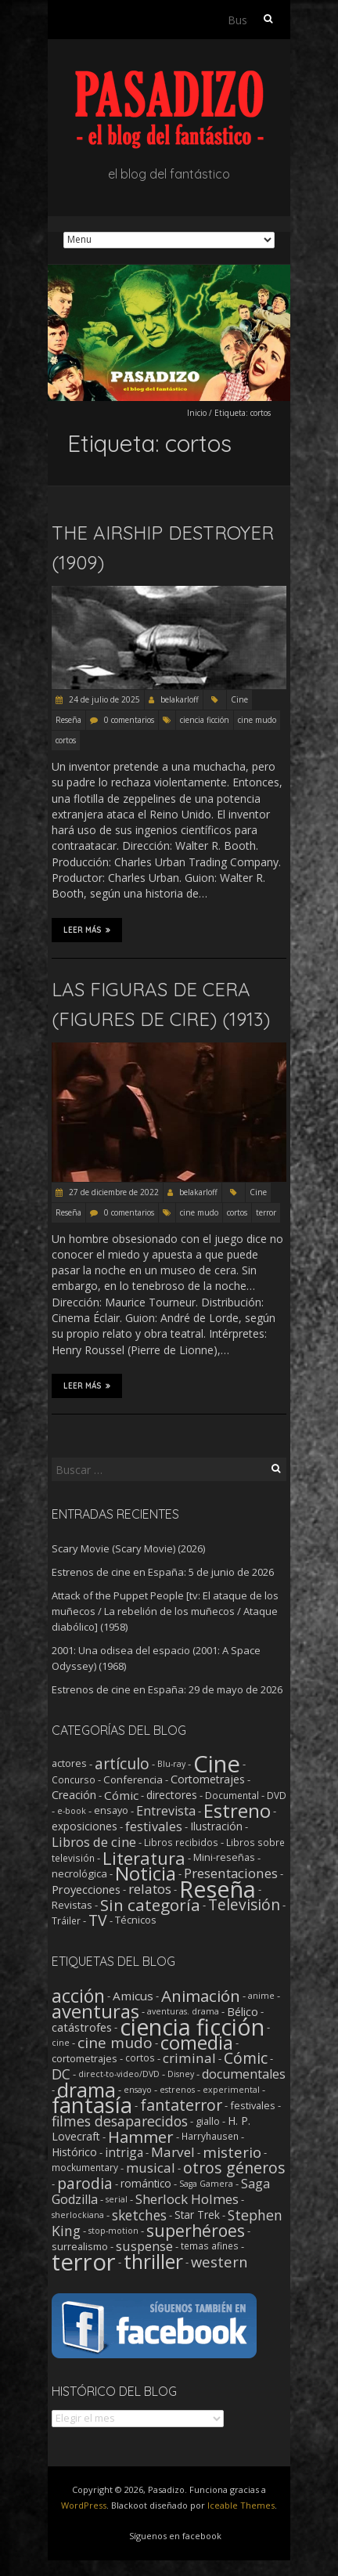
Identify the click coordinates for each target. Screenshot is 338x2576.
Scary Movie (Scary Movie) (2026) (128, 1548)
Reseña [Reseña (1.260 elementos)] (217, 1889)
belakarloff (179, 699)
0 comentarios (129, 719)
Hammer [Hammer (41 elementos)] (141, 2137)
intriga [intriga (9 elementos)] (124, 2152)
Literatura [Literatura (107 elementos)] (143, 1858)
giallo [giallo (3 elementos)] (208, 2121)
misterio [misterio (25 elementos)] (232, 2152)
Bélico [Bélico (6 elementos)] (242, 2011)
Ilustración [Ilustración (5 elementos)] (216, 1826)
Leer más (86, 930)
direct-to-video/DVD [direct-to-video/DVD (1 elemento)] (119, 2073)
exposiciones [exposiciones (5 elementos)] (84, 1826)
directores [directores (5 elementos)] (171, 1794)
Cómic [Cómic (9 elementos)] (121, 1795)
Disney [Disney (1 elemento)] (180, 2073)
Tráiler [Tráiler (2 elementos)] (66, 1920)
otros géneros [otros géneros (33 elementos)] (234, 2167)
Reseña (68, 719)
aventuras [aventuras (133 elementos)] (95, 2011)
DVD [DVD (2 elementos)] (276, 1795)
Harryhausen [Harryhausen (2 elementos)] (210, 2136)
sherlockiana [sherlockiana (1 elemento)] (78, 2214)
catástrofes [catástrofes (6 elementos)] (82, 2027)
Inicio (197, 412)
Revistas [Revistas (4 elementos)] (72, 1905)
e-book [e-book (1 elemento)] (71, 1810)
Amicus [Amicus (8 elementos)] (133, 1995)
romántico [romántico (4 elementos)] (145, 2184)
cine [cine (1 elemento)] (61, 2042)
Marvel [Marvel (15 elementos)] (173, 2152)
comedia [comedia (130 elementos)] (196, 2042)
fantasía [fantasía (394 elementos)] (92, 2104)
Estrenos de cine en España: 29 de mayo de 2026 (167, 1689)
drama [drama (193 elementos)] (86, 2089)
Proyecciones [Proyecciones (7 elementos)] (86, 1889)
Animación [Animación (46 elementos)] (200, 1996)
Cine (239, 699)
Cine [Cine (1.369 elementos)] (216, 1763)
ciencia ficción (204, 719)
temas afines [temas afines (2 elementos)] (210, 2246)
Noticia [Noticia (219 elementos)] (145, 1873)
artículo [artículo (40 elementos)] (122, 1763)
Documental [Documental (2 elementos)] (232, 1795)
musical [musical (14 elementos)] (150, 2168)
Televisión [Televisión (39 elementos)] (244, 1904)
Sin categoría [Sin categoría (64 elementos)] (150, 1905)
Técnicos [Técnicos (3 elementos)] (135, 1920)
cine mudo (257, 719)
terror (266, 1212)
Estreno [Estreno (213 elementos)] (237, 1810)
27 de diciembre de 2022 (113, 1192)
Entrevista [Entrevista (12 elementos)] (166, 1810)
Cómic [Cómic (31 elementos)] (246, 2057)
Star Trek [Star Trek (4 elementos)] (197, 2215)
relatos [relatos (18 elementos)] (149, 1889)
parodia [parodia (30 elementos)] (85, 2183)
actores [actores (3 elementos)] (69, 1763)
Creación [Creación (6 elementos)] (74, 1794)
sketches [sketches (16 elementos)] (139, 2215)
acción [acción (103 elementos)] (78, 1995)
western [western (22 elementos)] (219, 2261)
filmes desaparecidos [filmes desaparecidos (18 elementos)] (120, 2121)
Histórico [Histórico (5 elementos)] (74, 2151)
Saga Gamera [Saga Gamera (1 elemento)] (206, 2183)
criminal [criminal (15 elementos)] (189, 2058)
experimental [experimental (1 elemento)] (231, 2089)
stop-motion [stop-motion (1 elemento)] (113, 2230)
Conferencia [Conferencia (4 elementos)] (133, 1779)
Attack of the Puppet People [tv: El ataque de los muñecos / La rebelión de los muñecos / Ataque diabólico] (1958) (165, 1611)
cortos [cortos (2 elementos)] (140, 2058)
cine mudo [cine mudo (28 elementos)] (115, 2042)
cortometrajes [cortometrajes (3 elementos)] (84, 2058)
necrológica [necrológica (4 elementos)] (79, 1873)
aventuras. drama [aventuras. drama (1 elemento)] (183, 2011)
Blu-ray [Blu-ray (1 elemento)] (171, 1763)
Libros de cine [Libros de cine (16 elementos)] (94, 1842)
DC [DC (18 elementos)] (61, 2074)
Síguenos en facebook (175, 2536)
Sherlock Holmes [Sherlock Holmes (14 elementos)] (187, 2199)
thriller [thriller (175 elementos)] (153, 2261)
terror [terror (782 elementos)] (84, 2262)
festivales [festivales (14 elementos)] (153, 1826)
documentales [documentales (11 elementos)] (244, 2074)
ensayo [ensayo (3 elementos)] (111, 1810)
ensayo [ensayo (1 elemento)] (138, 2089)
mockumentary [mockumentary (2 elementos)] (85, 2167)
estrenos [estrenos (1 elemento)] (177, 2089)
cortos (66, 740)
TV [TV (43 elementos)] (97, 1920)
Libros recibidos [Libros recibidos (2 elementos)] (181, 1842)
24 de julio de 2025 (103, 699)
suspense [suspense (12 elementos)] (144, 2246)
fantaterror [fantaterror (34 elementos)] (181, 2104)
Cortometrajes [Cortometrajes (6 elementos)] (208, 1779)
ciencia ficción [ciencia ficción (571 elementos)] (192, 2027)
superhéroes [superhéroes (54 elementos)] (195, 2231)
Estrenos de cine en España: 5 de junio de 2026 (163, 1572)
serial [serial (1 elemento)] (117, 2199)
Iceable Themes (241, 2505)
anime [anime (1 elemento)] (261, 1995)
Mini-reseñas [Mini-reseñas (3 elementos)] (224, 1857)
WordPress (83, 2505)
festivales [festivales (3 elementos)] (252, 2105)
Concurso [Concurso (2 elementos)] (73, 1779)
